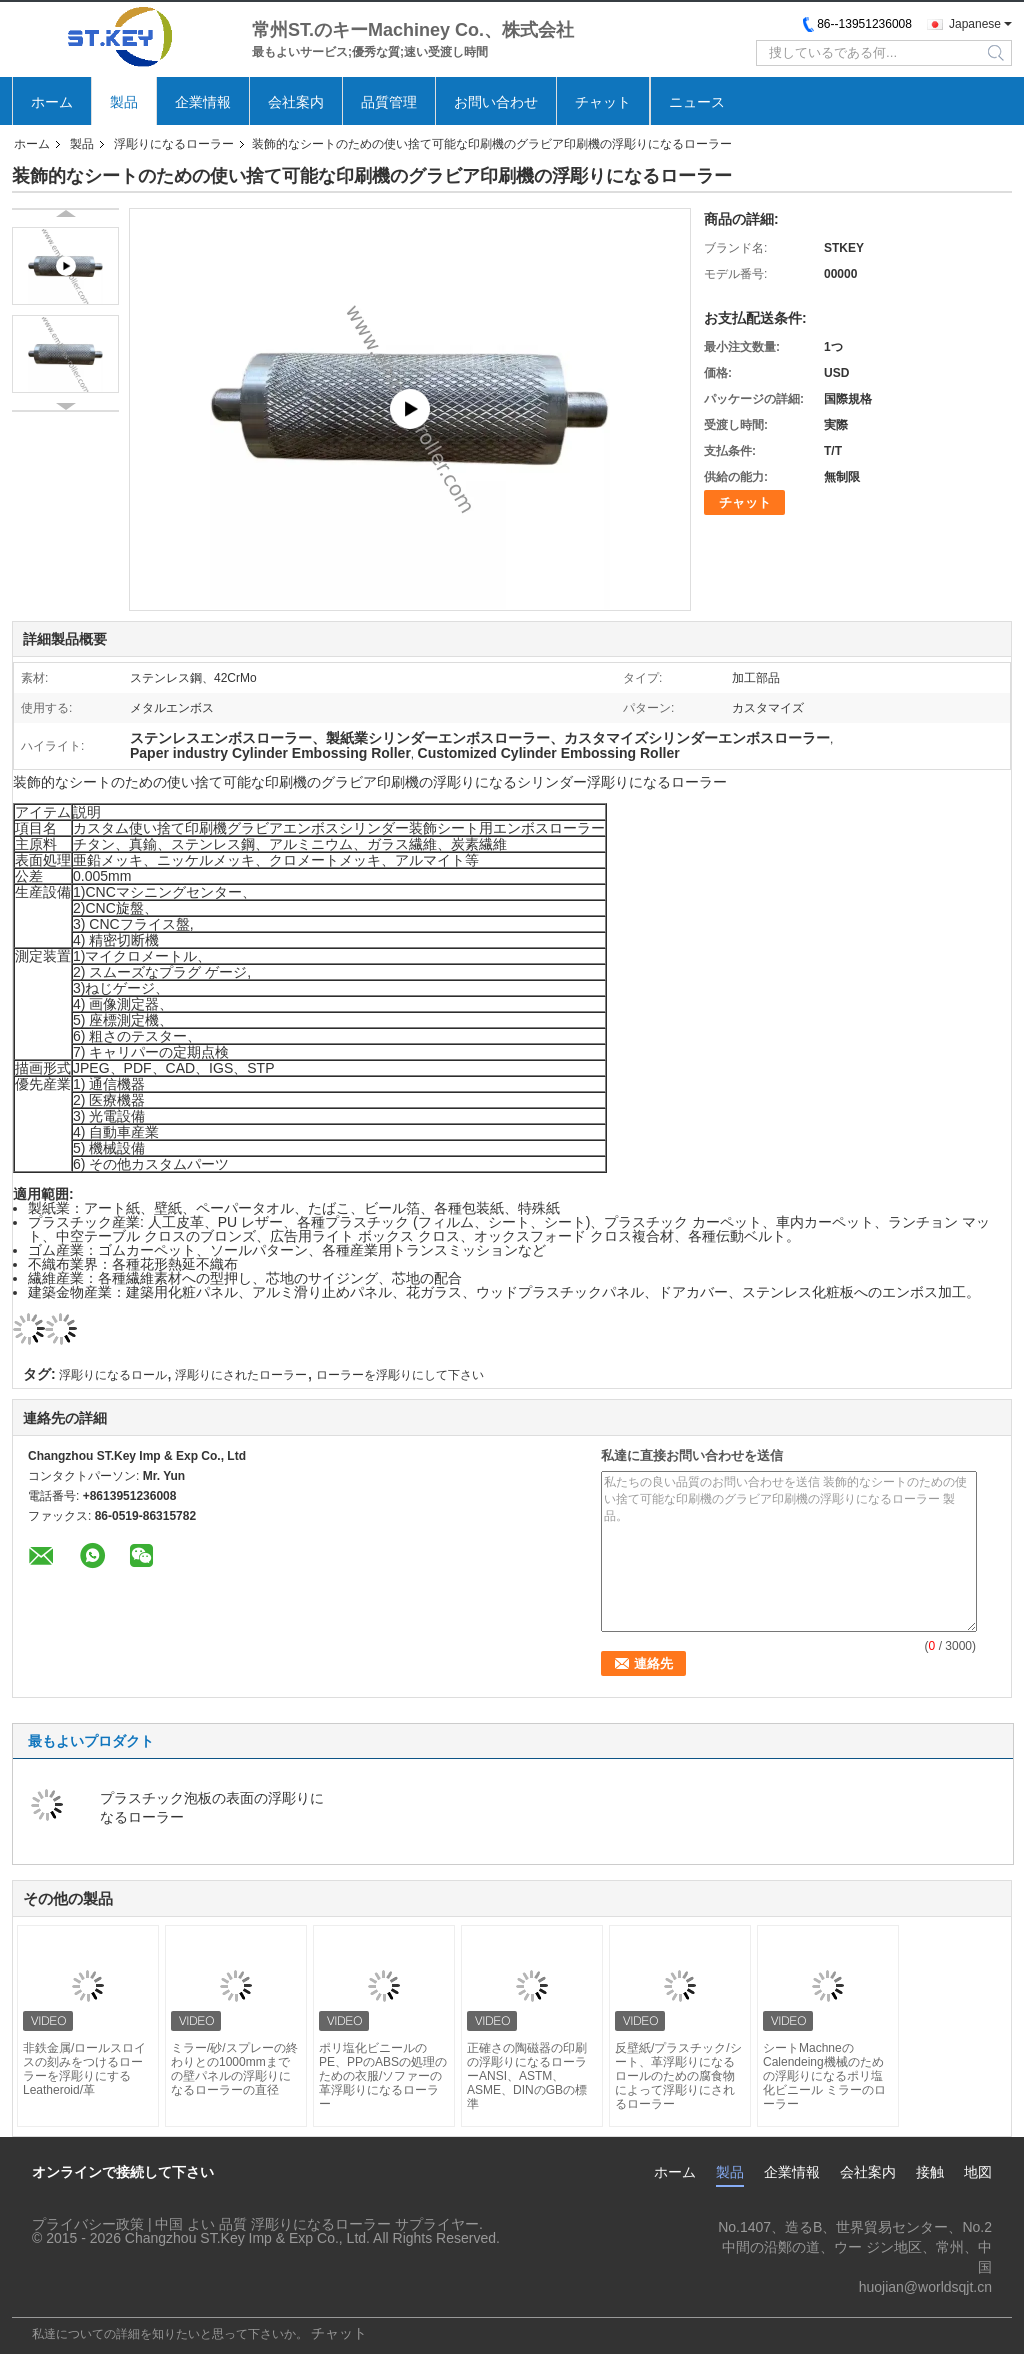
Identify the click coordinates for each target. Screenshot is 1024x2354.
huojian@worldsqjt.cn (925, 2287)
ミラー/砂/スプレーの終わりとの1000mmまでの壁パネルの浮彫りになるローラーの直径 (234, 2069)
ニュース (697, 102)
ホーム (52, 102)
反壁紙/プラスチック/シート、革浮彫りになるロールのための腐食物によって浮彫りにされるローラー (678, 2076)
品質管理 (389, 102)
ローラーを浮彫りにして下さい (400, 1375)
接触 (930, 2172)
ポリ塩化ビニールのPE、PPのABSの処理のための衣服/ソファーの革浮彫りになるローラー (383, 2076)
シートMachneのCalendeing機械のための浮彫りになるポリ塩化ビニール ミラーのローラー (824, 2076)
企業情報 (203, 102)
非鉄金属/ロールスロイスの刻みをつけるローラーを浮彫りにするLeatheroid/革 (84, 2069)
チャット (603, 102)
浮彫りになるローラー (174, 144)
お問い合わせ (496, 102)
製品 (124, 102)
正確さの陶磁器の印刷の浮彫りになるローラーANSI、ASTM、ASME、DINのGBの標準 (527, 2076)
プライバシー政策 (88, 2224)
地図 (978, 2172)
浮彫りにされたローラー (241, 1375)
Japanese (975, 24)
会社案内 (296, 102)
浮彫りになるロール (113, 1375)
